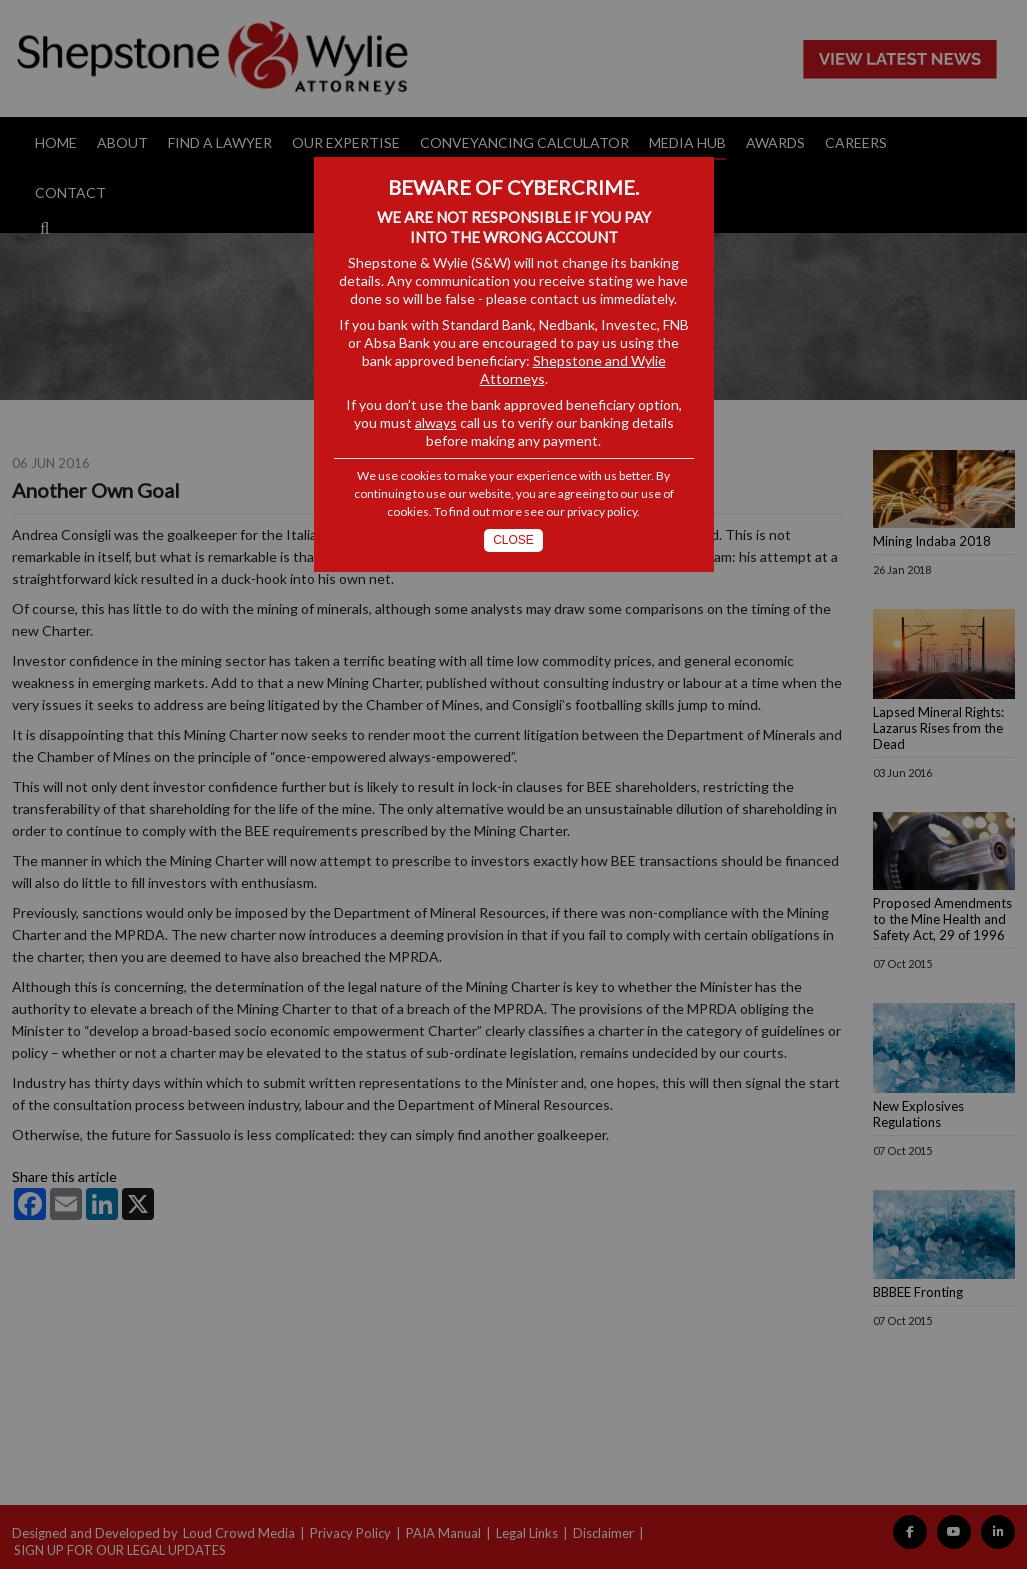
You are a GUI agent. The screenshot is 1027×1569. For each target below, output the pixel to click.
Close (513, 540)
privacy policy (602, 511)
